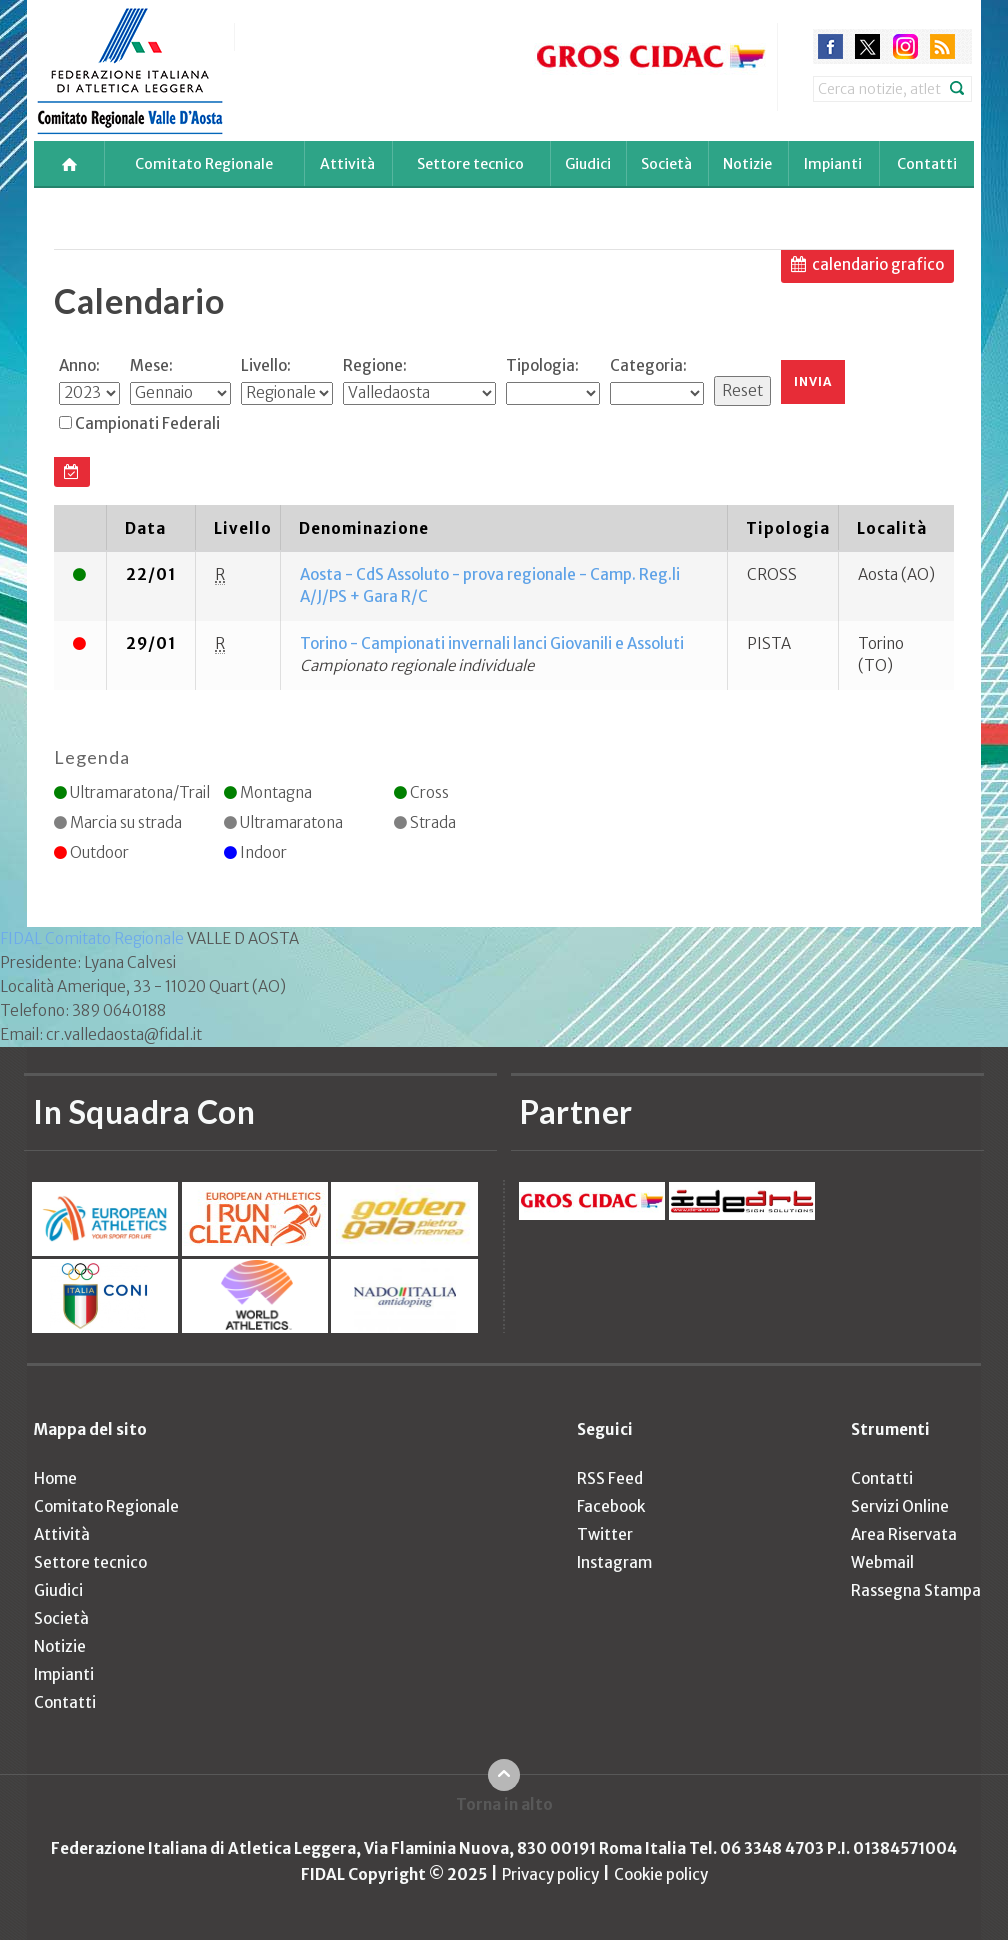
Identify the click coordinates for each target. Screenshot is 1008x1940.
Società (666, 164)
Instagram (614, 1562)
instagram (905, 46)
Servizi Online (900, 1506)
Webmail (882, 1562)
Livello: (266, 365)
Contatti (927, 164)
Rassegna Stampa (916, 1590)
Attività (347, 164)
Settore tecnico (470, 164)
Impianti (833, 164)
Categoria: (648, 365)
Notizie (747, 164)
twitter (867, 46)
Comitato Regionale (204, 164)
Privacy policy (550, 1874)
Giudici (588, 164)
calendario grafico (878, 264)
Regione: (375, 365)
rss (942, 46)
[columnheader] (80, 528)
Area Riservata (904, 1534)
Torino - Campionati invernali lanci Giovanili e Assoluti (492, 643)
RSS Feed (610, 1478)
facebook (830, 46)
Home (55, 1478)
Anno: (79, 365)
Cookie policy (661, 1874)
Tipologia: (542, 365)
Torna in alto (504, 1804)
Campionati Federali (147, 423)
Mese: (151, 365)
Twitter (605, 1534)
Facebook (611, 1506)
